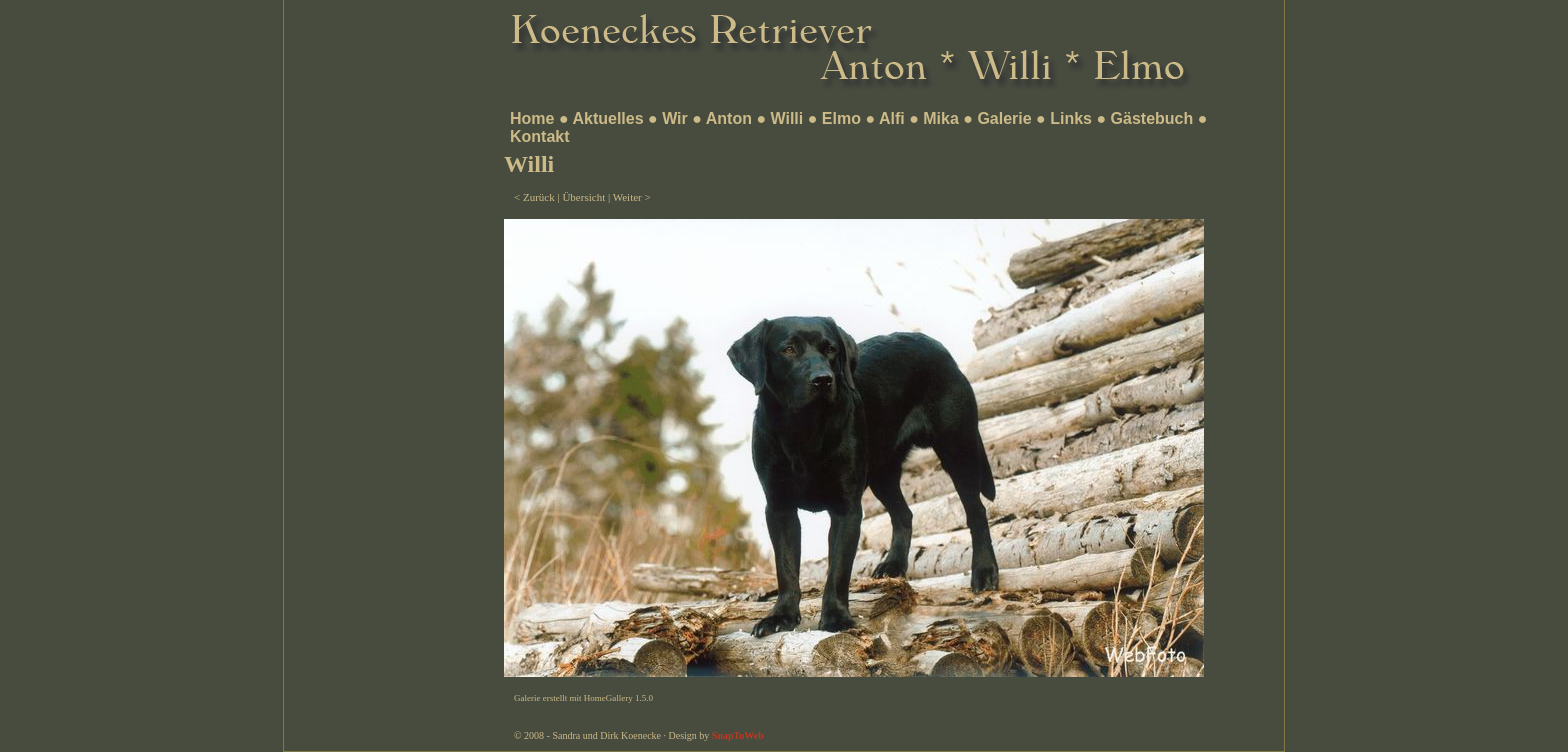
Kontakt (540, 136)
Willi (787, 118)
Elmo (841, 118)
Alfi (892, 118)
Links (1071, 118)
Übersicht (583, 197)
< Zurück (534, 197)
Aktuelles (607, 118)
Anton (729, 118)
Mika (941, 118)
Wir (675, 118)
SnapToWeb (738, 735)
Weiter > (632, 197)
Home (532, 118)
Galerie (1004, 118)
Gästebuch (1152, 118)
